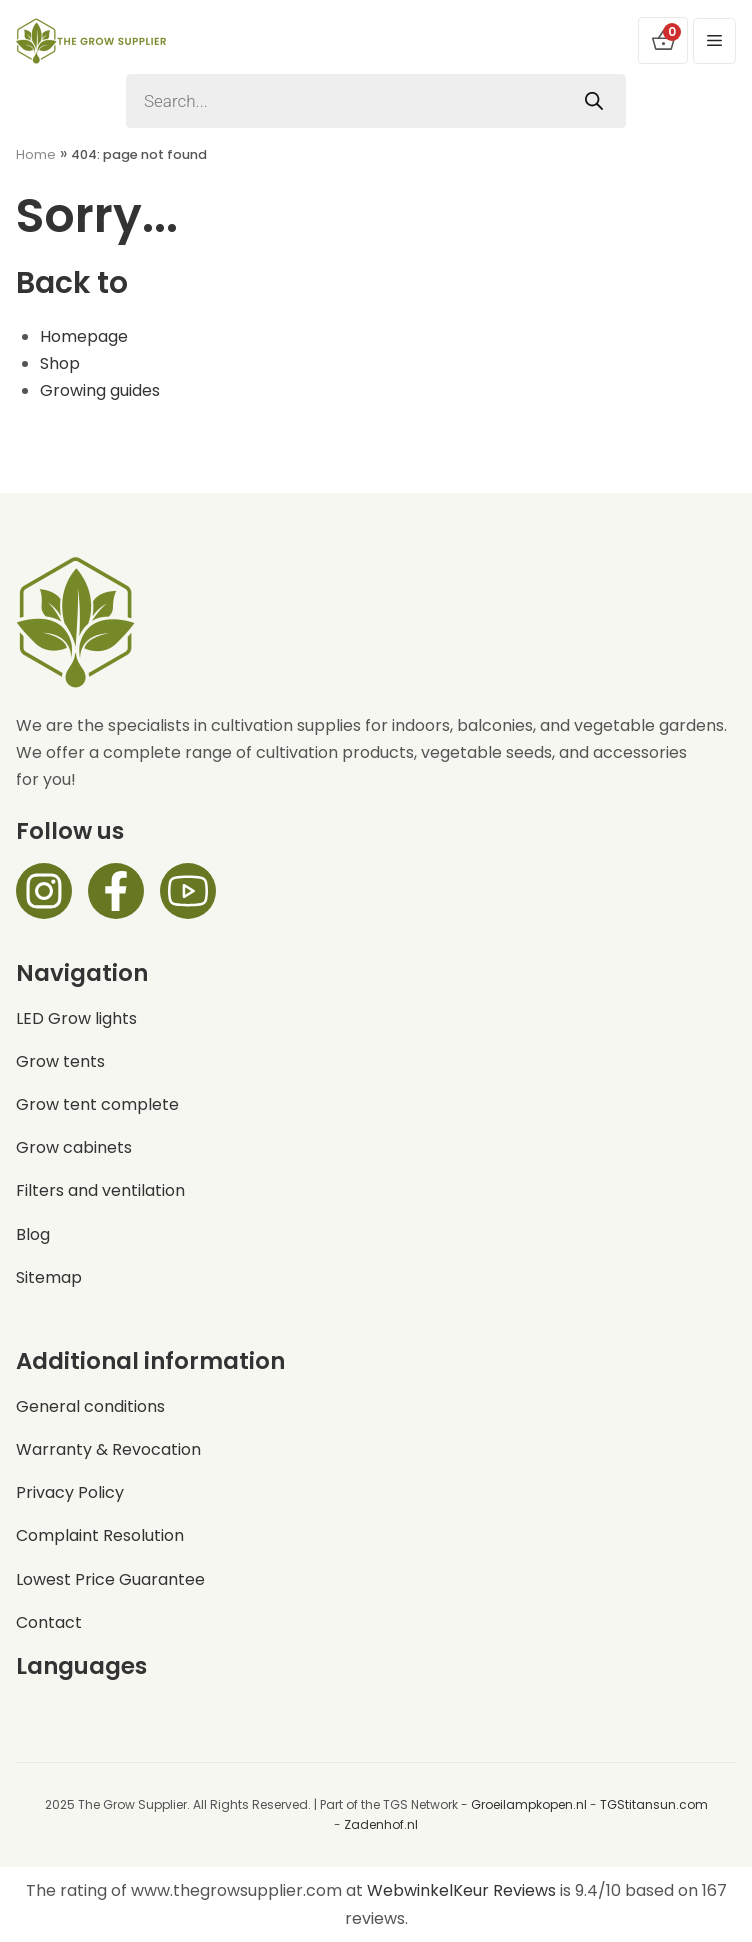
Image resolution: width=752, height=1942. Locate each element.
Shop (60, 363)
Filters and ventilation (100, 1190)
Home (36, 154)
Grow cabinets (74, 1147)
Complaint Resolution (100, 1535)
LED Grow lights (76, 1018)
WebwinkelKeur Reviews (461, 1890)
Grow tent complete (97, 1104)
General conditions (90, 1406)
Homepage (84, 336)
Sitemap (49, 1277)
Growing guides (100, 390)
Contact (49, 1622)
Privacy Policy (70, 1492)
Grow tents (60, 1061)
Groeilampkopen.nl (529, 1804)
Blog (33, 1234)
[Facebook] (116, 891)
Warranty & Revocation (108, 1449)
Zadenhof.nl (381, 1824)
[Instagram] (44, 891)
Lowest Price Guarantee (110, 1579)
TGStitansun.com (654, 1804)
